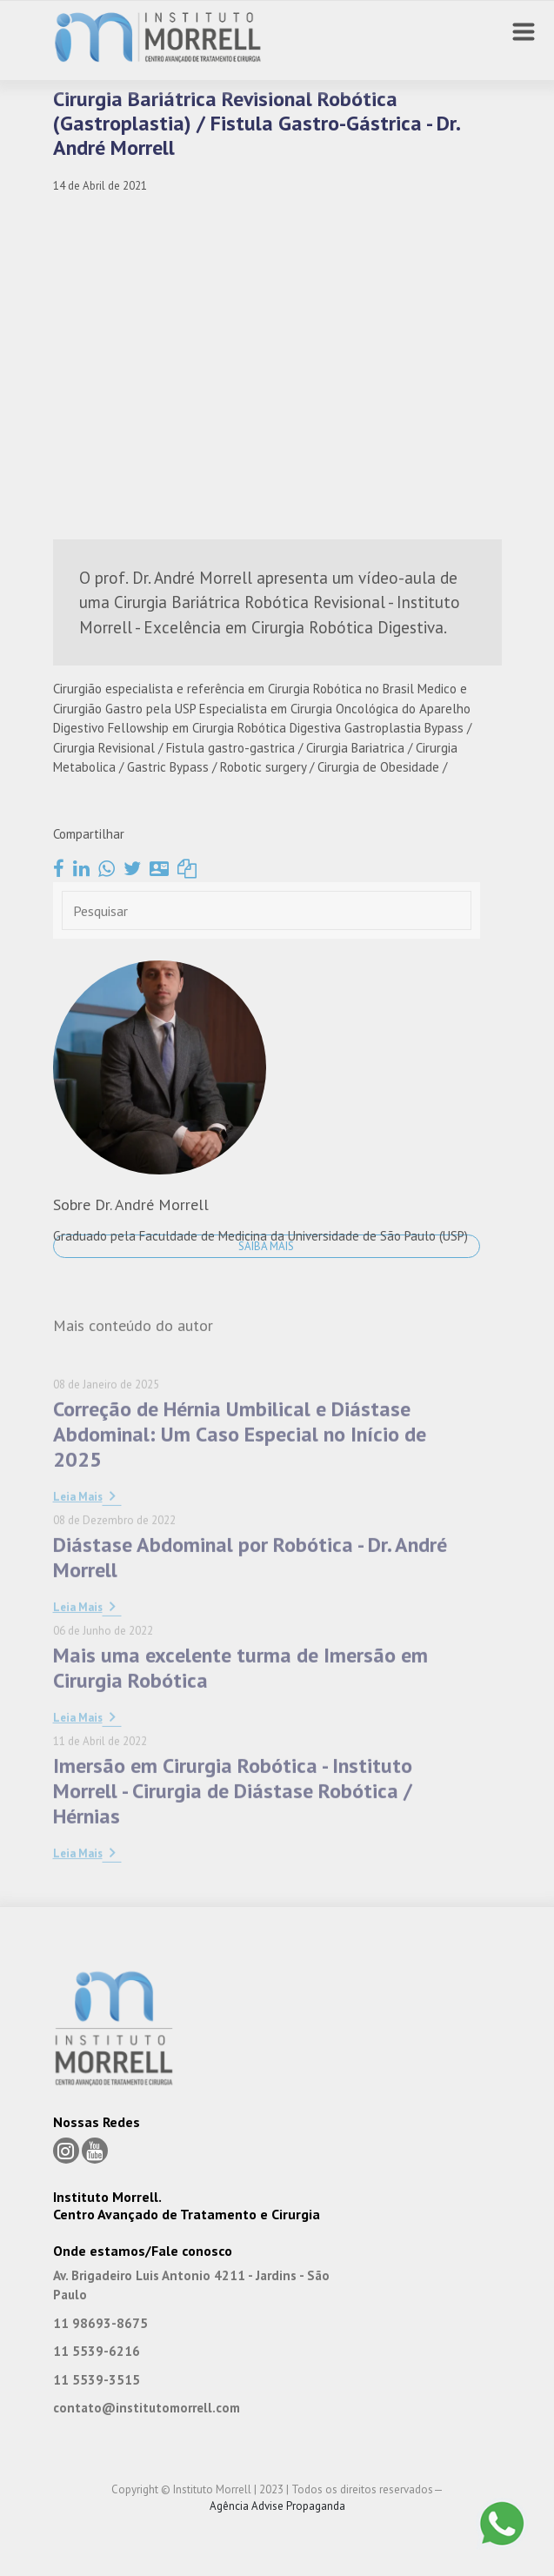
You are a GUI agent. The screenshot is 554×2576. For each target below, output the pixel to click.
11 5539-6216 (96, 2351)
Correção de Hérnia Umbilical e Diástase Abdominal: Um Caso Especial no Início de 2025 (239, 1507)
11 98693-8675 (100, 2323)
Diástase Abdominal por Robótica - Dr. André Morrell (250, 1630)
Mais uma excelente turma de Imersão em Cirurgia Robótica (240, 1741)
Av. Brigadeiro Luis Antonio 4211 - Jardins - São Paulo (191, 2285)
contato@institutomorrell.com (146, 2407)
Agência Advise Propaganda (277, 2506)
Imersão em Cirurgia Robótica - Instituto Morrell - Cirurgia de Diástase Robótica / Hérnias (232, 1864)
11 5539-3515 (96, 2380)
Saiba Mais (266, 1246)
